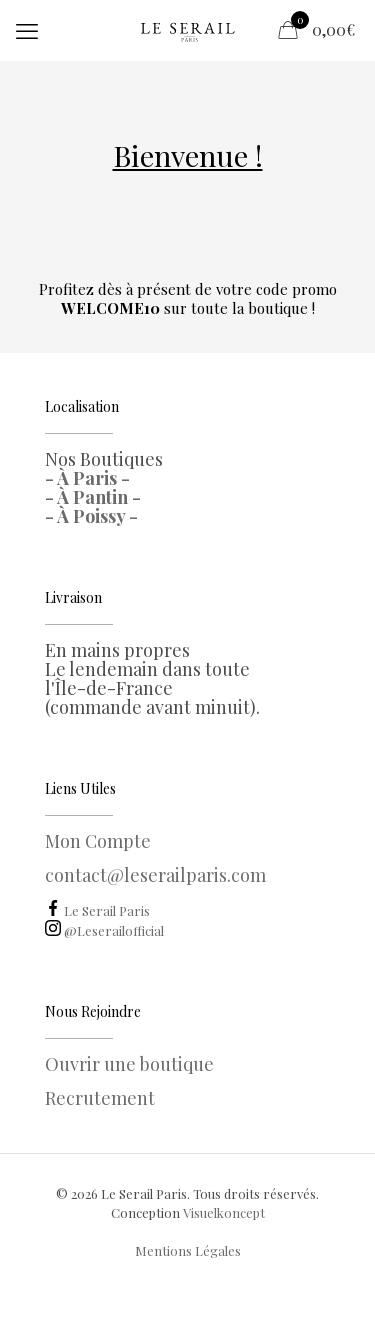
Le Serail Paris (97, 910)
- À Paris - (87, 478)
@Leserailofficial (104, 930)
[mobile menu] (27, 30)
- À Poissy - (91, 516)
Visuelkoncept (224, 1212)
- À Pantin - (93, 497)
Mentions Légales (188, 1250)
